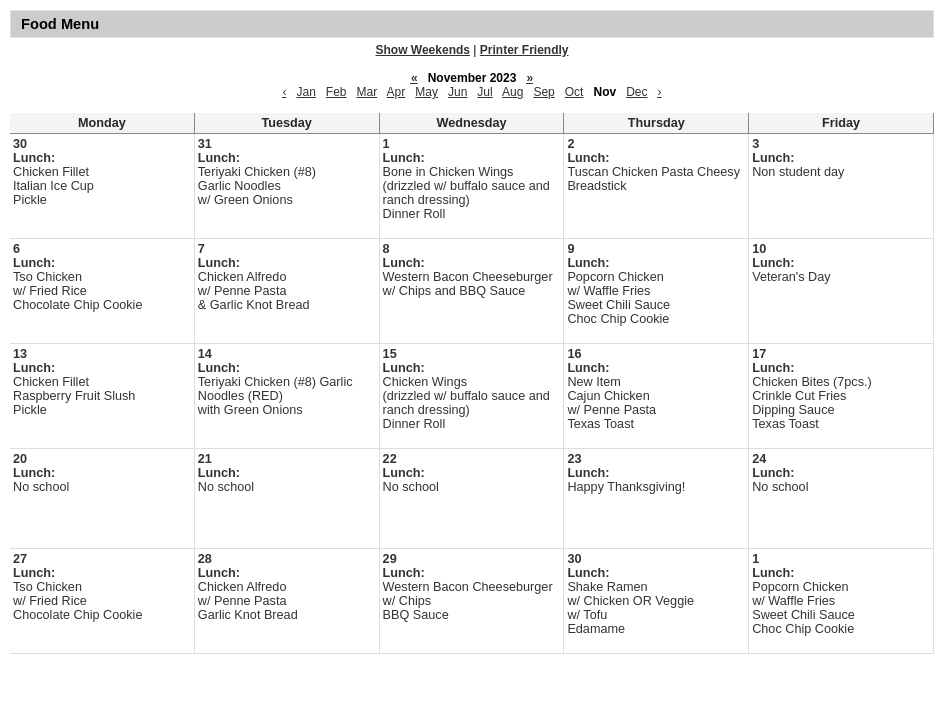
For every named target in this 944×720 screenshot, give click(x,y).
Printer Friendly (524, 50)
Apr (396, 92)
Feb (336, 92)
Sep (543, 92)
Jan (305, 92)
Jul (484, 92)
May (426, 92)
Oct (574, 92)
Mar (367, 92)
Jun (457, 92)
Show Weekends (423, 50)
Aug (512, 92)
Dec (636, 92)
